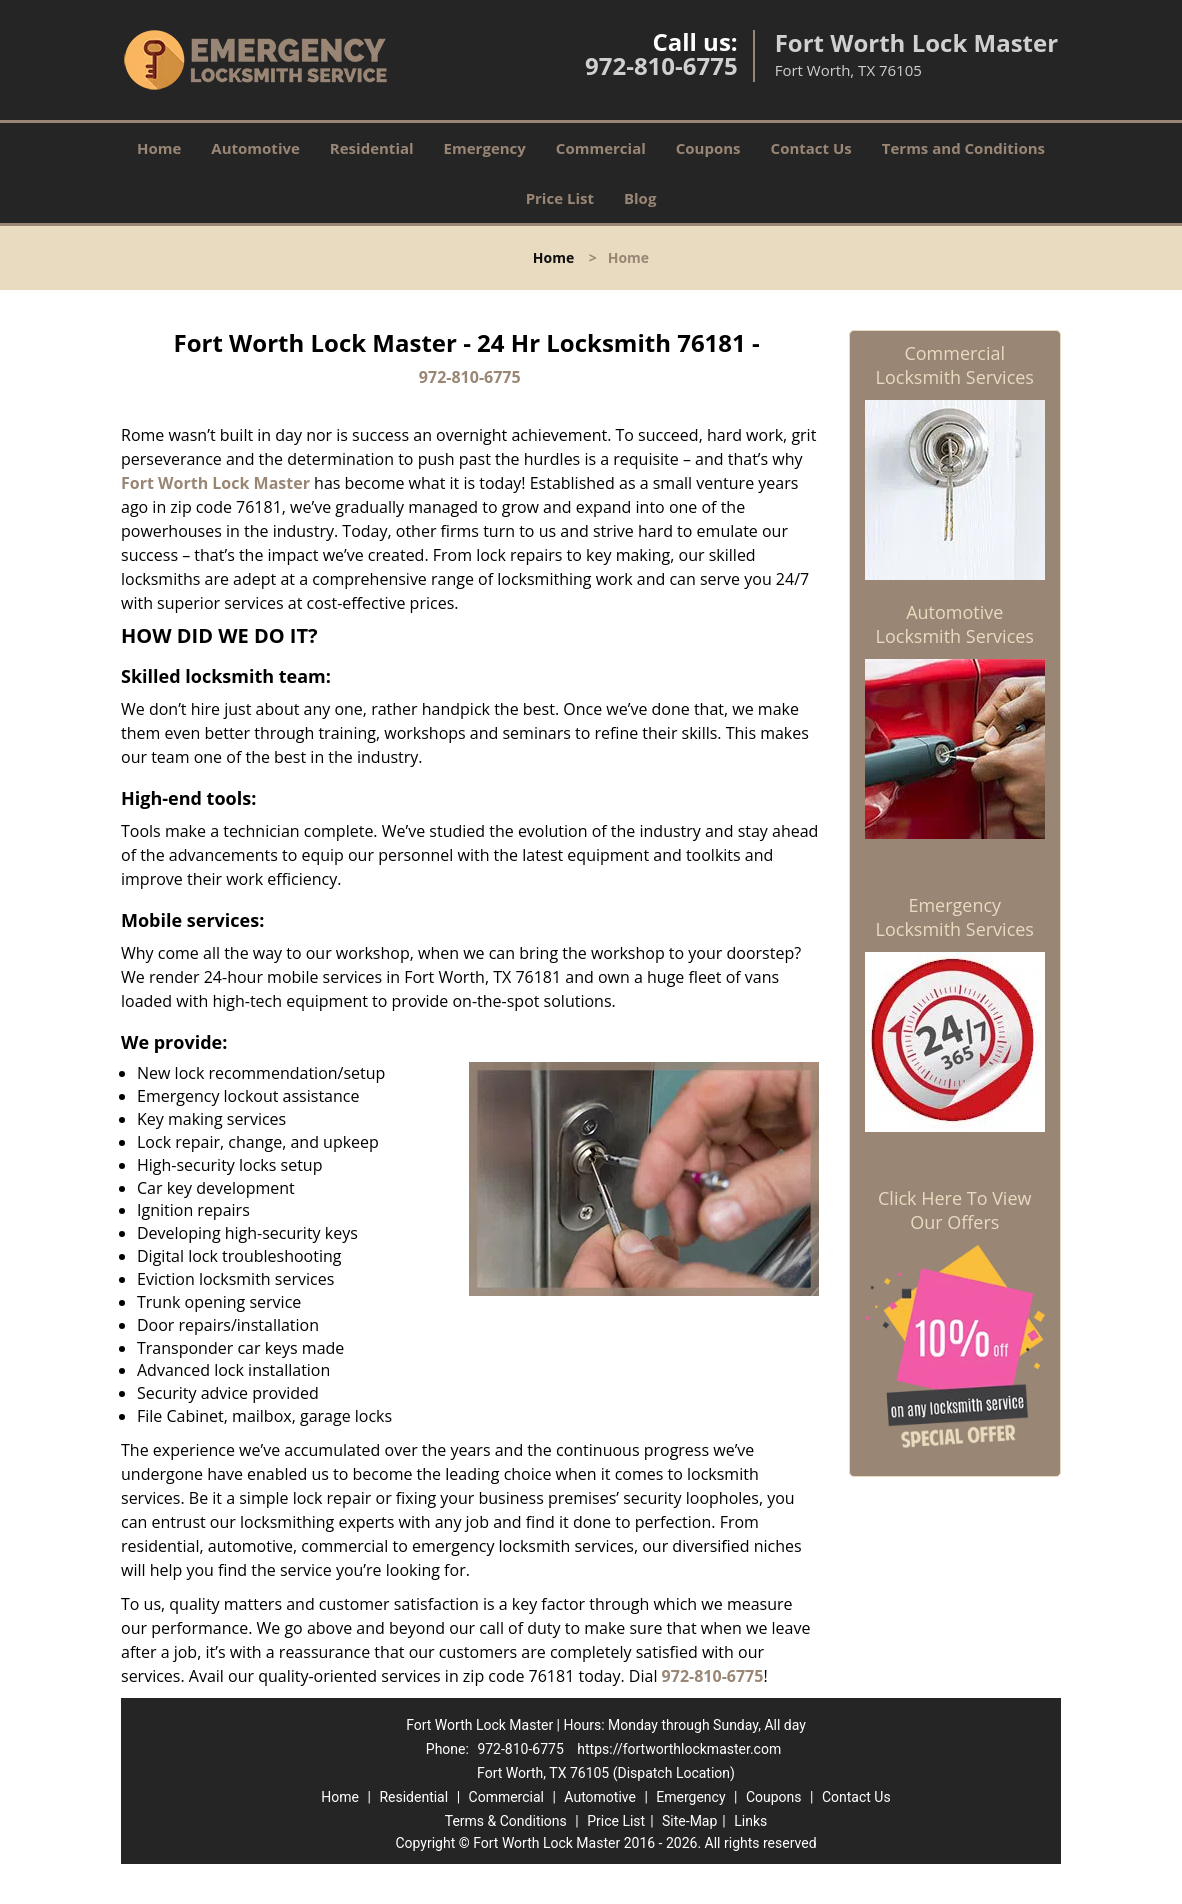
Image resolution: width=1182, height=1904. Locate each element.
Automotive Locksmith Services (955, 624)
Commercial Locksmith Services (955, 365)
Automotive (255, 148)
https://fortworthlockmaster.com (679, 1749)
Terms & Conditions (506, 1821)
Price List (560, 198)
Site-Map (689, 1821)
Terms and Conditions (963, 148)
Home (159, 148)
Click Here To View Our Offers (954, 1210)
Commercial (601, 148)
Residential (372, 148)
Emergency (485, 148)
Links (750, 1821)
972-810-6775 (661, 65)
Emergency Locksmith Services (955, 917)
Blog (640, 198)
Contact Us (811, 148)
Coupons (708, 148)
